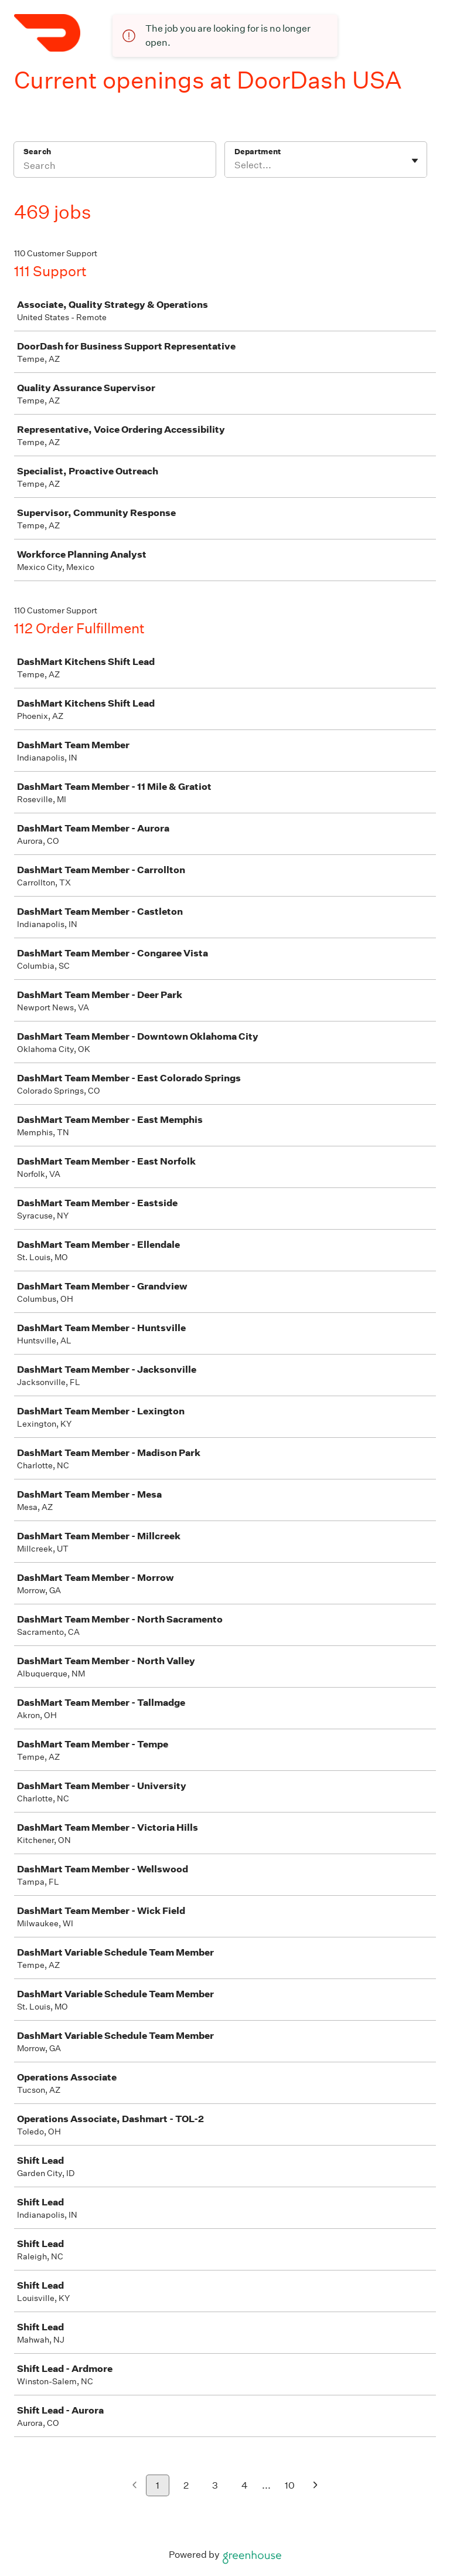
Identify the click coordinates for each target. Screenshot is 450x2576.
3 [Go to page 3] (215, 2485)
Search (37, 152)
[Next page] (315, 2486)
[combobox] (235, 165)
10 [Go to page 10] (290, 2485)
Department (257, 152)
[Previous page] (134, 2486)
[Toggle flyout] (415, 161)
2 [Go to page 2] (186, 2485)
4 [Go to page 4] (244, 2485)
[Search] (115, 167)
